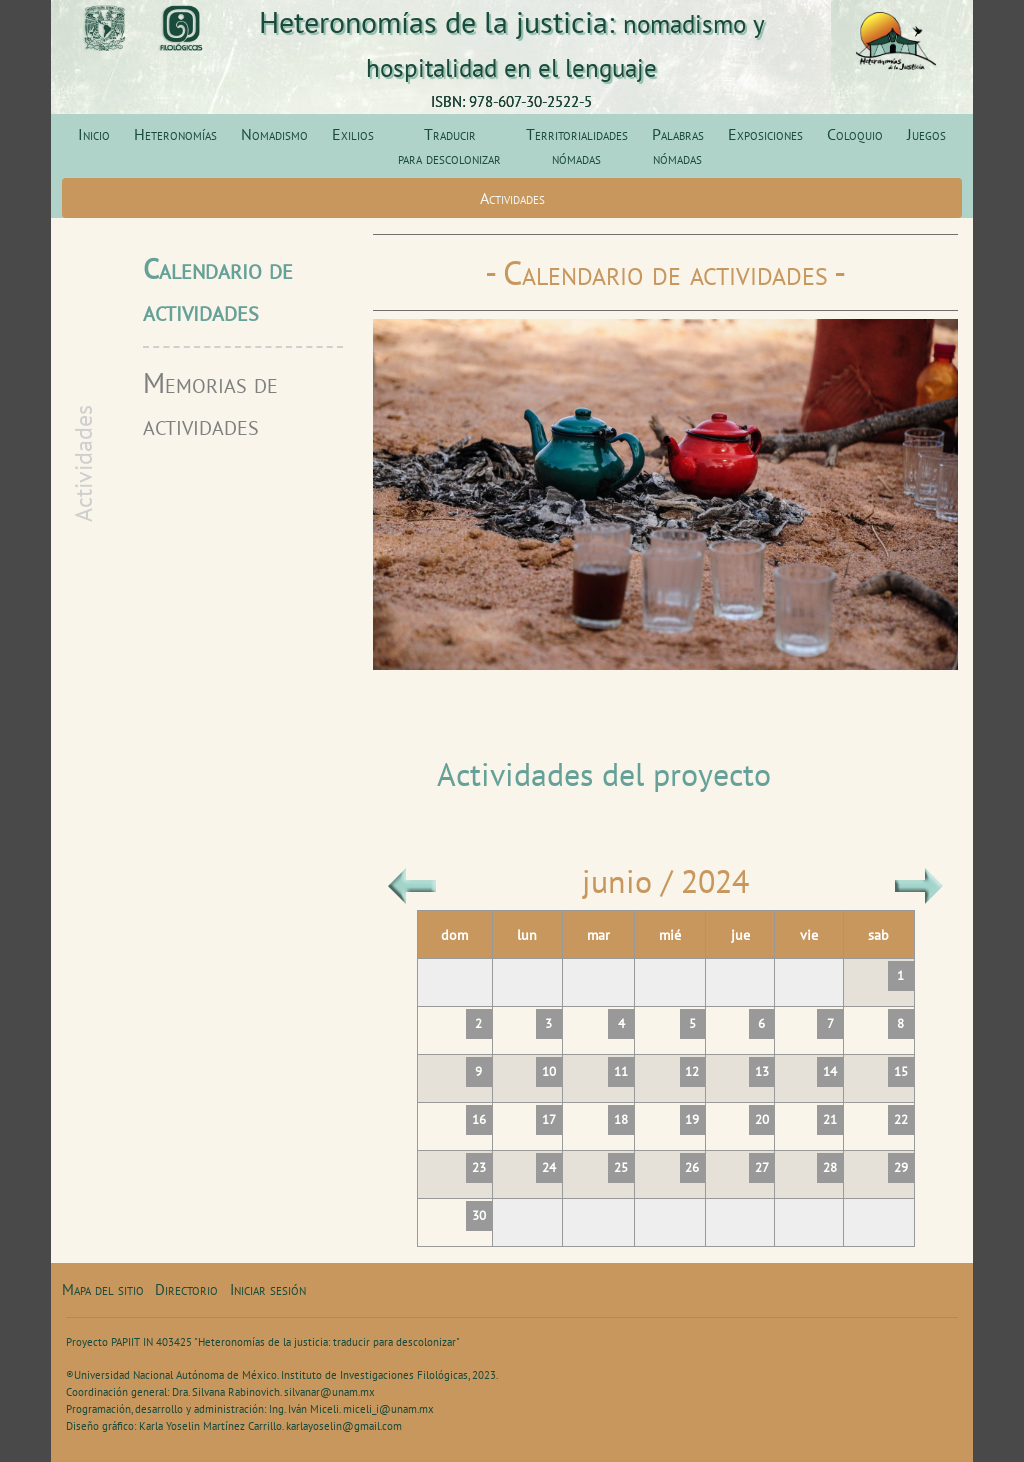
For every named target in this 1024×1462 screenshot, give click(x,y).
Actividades (512, 198)
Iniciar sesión (268, 1289)
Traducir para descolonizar (449, 146)
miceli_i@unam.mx (388, 1409)
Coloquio (855, 134)
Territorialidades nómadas (577, 146)
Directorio (186, 1289)
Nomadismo (274, 134)
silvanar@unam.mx (329, 1392)
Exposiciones (765, 134)
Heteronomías (175, 134)
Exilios (353, 134)
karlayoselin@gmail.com (344, 1426)
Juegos (926, 134)
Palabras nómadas (678, 146)
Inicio (94, 134)
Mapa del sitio (103, 1289)
